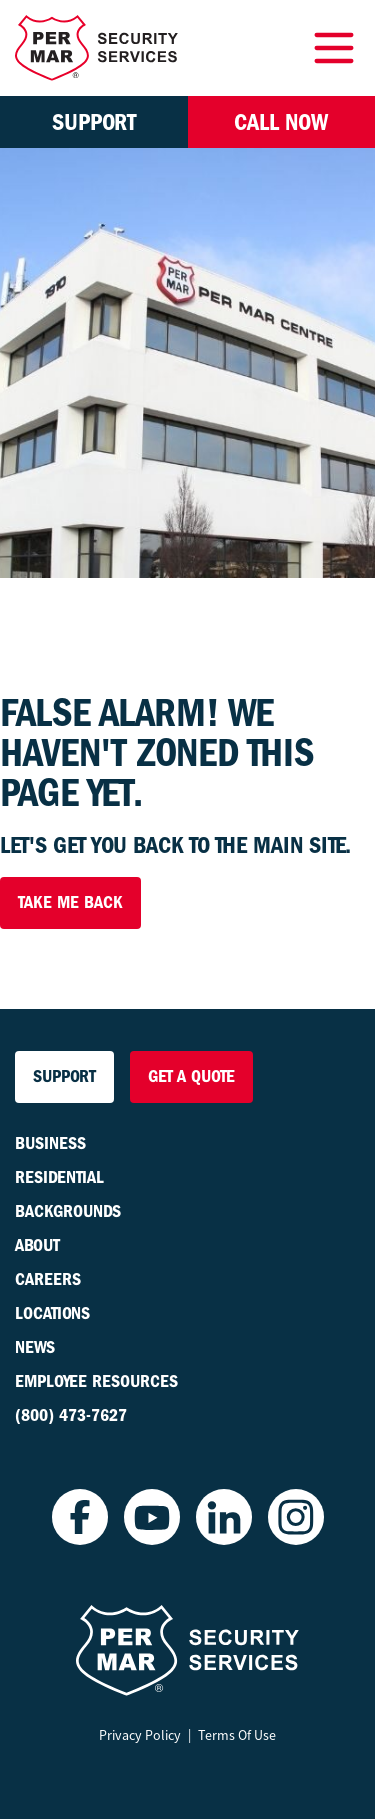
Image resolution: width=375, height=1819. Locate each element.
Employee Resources (96, 1381)
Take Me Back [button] (70, 902)
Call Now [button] (281, 122)
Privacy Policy (140, 1735)
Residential (59, 1177)
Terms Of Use (237, 1735)
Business (50, 1143)
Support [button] (94, 122)
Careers (48, 1279)
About (37, 1245)
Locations (52, 1313)
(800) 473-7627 (71, 1415)
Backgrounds (68, 1211)
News (35, 1347)
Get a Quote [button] (191, 1076)
